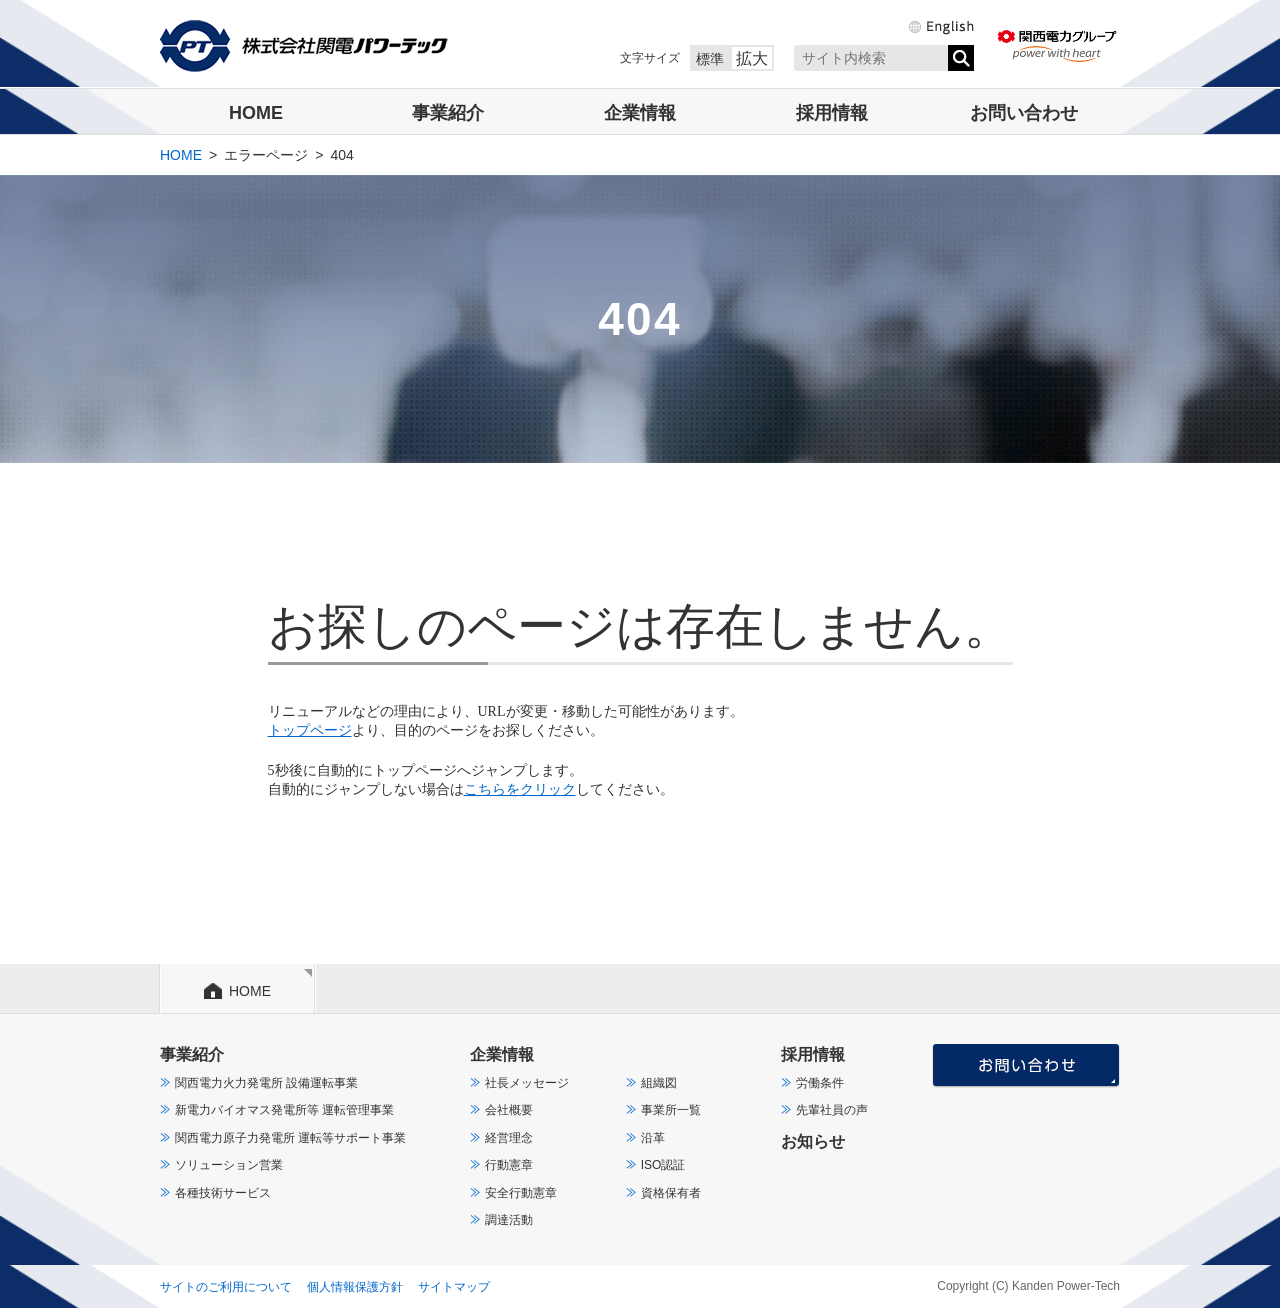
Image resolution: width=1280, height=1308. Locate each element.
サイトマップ (454, 1287)
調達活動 (509, 1220)
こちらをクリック (520, 789)
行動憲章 (509, 1165)
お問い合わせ (1024, 113)
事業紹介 (448, 113)
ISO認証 (663, 1165)
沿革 (653, 1138)
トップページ (310, 730)
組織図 (659, 1083)
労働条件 (820, 1083)
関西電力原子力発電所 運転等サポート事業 (290, 1138)
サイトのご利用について (226, 1287)
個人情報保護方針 (355, 1287)
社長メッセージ (527, 1083)
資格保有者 (671, 1193)
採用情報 (832, 113)
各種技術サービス (223, 1193)
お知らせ (813, 1141)
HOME (256, 113)
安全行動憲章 (521, 1193)
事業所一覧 (671, 1110)
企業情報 (640, 113)
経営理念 (509, 1138)
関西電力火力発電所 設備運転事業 (266, 1083)
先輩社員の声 (832, 1110)
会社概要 (509, 1110)
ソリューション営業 (229, 1165)
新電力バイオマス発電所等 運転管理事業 (284, 1110)
